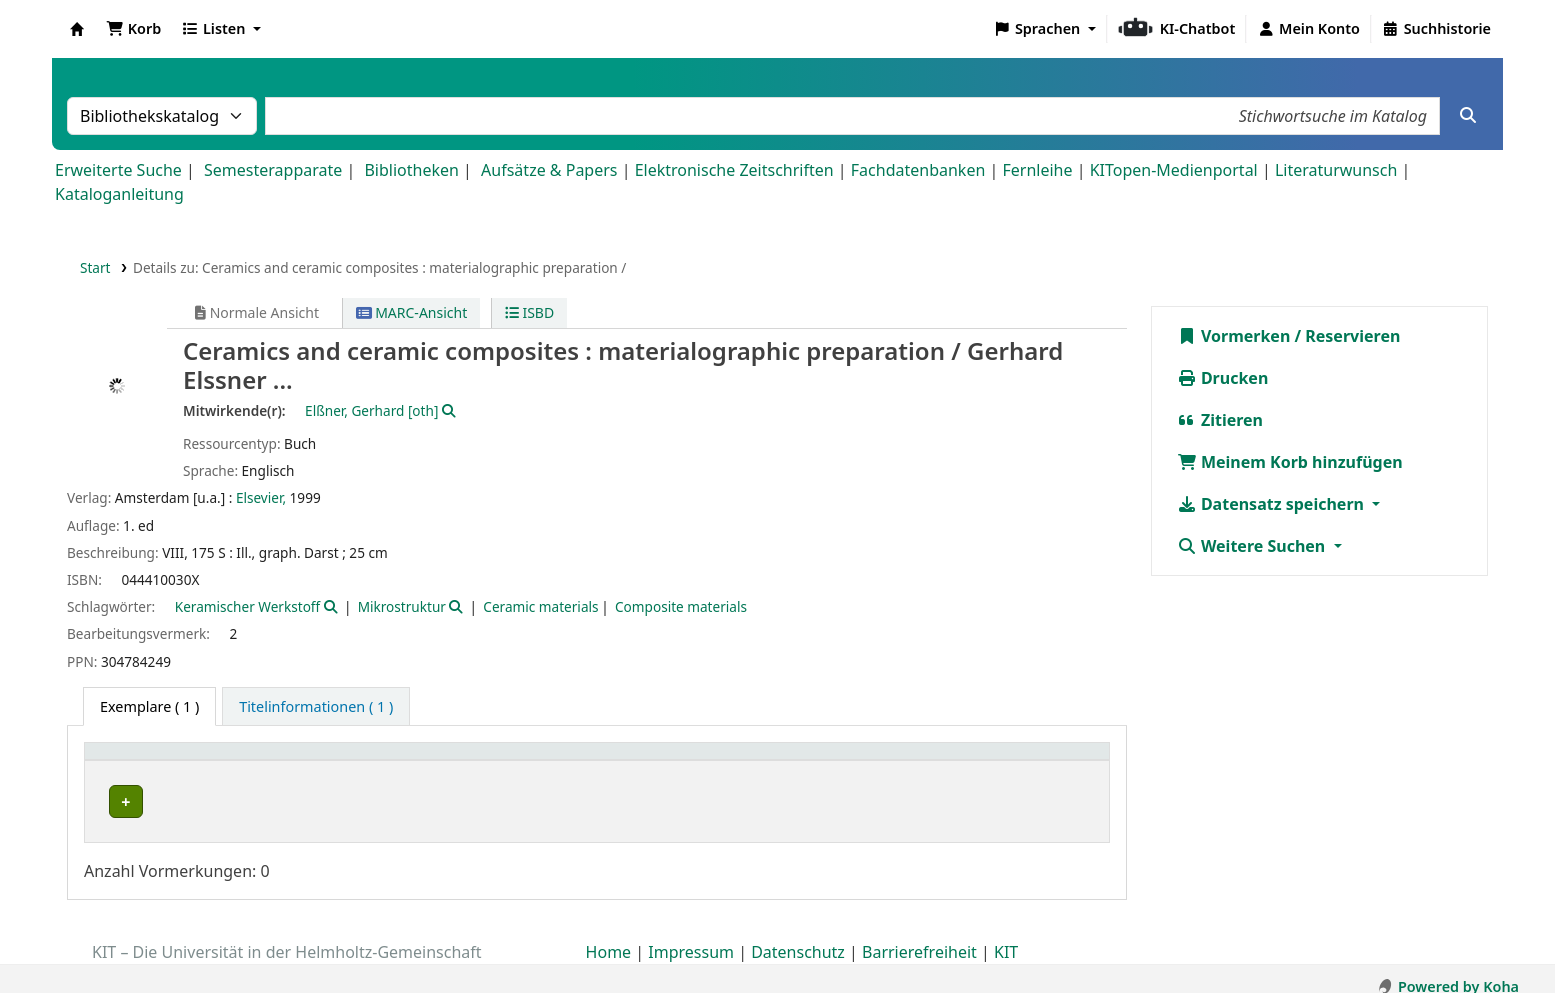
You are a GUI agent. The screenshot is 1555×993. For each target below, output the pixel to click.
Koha (77, 29)
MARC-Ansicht (412, 312)
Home (609, 936)
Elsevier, (261, 497)
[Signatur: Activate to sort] (879, 762)
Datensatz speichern (1272, 504)
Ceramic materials (540, 606)
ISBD (529, 312)
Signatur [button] (833, 761)
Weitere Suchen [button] (1253, 546)
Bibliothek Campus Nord (184, 801)
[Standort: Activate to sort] (707, 762)
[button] (133, 29)
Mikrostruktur (402, 606)
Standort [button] (661, 761)
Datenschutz (798, 936)
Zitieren (1220, 420)
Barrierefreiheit (919, 936)
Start (95, 267)
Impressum (691, 936)
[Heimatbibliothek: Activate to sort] (255, 762)
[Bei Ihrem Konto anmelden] (1308, 29)
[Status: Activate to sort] (1037, 762)
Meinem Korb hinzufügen (1290, 462)
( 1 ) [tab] (149, 706)
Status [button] (997, 761)
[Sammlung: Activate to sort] (522, 762)
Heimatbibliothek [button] (156, 761)
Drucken (1223, 378)
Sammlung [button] (471, 761)
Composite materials (681, 606)
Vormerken (1234, 336)
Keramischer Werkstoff (247, 606)
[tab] (316, 707)
